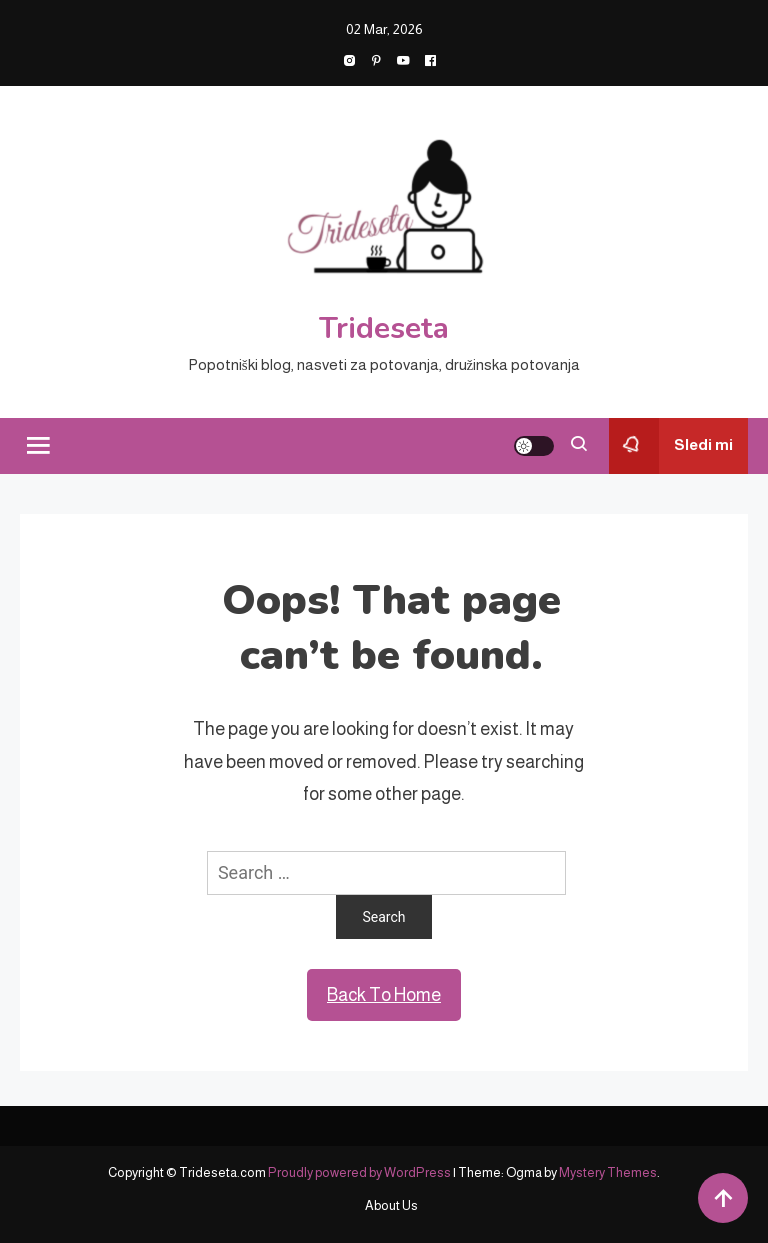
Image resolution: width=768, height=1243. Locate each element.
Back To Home (384, 995)
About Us (391, 1205)
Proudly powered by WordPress (360, 1172)
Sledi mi (671, 446)
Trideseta (384, 328)
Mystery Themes (608, 1172)
